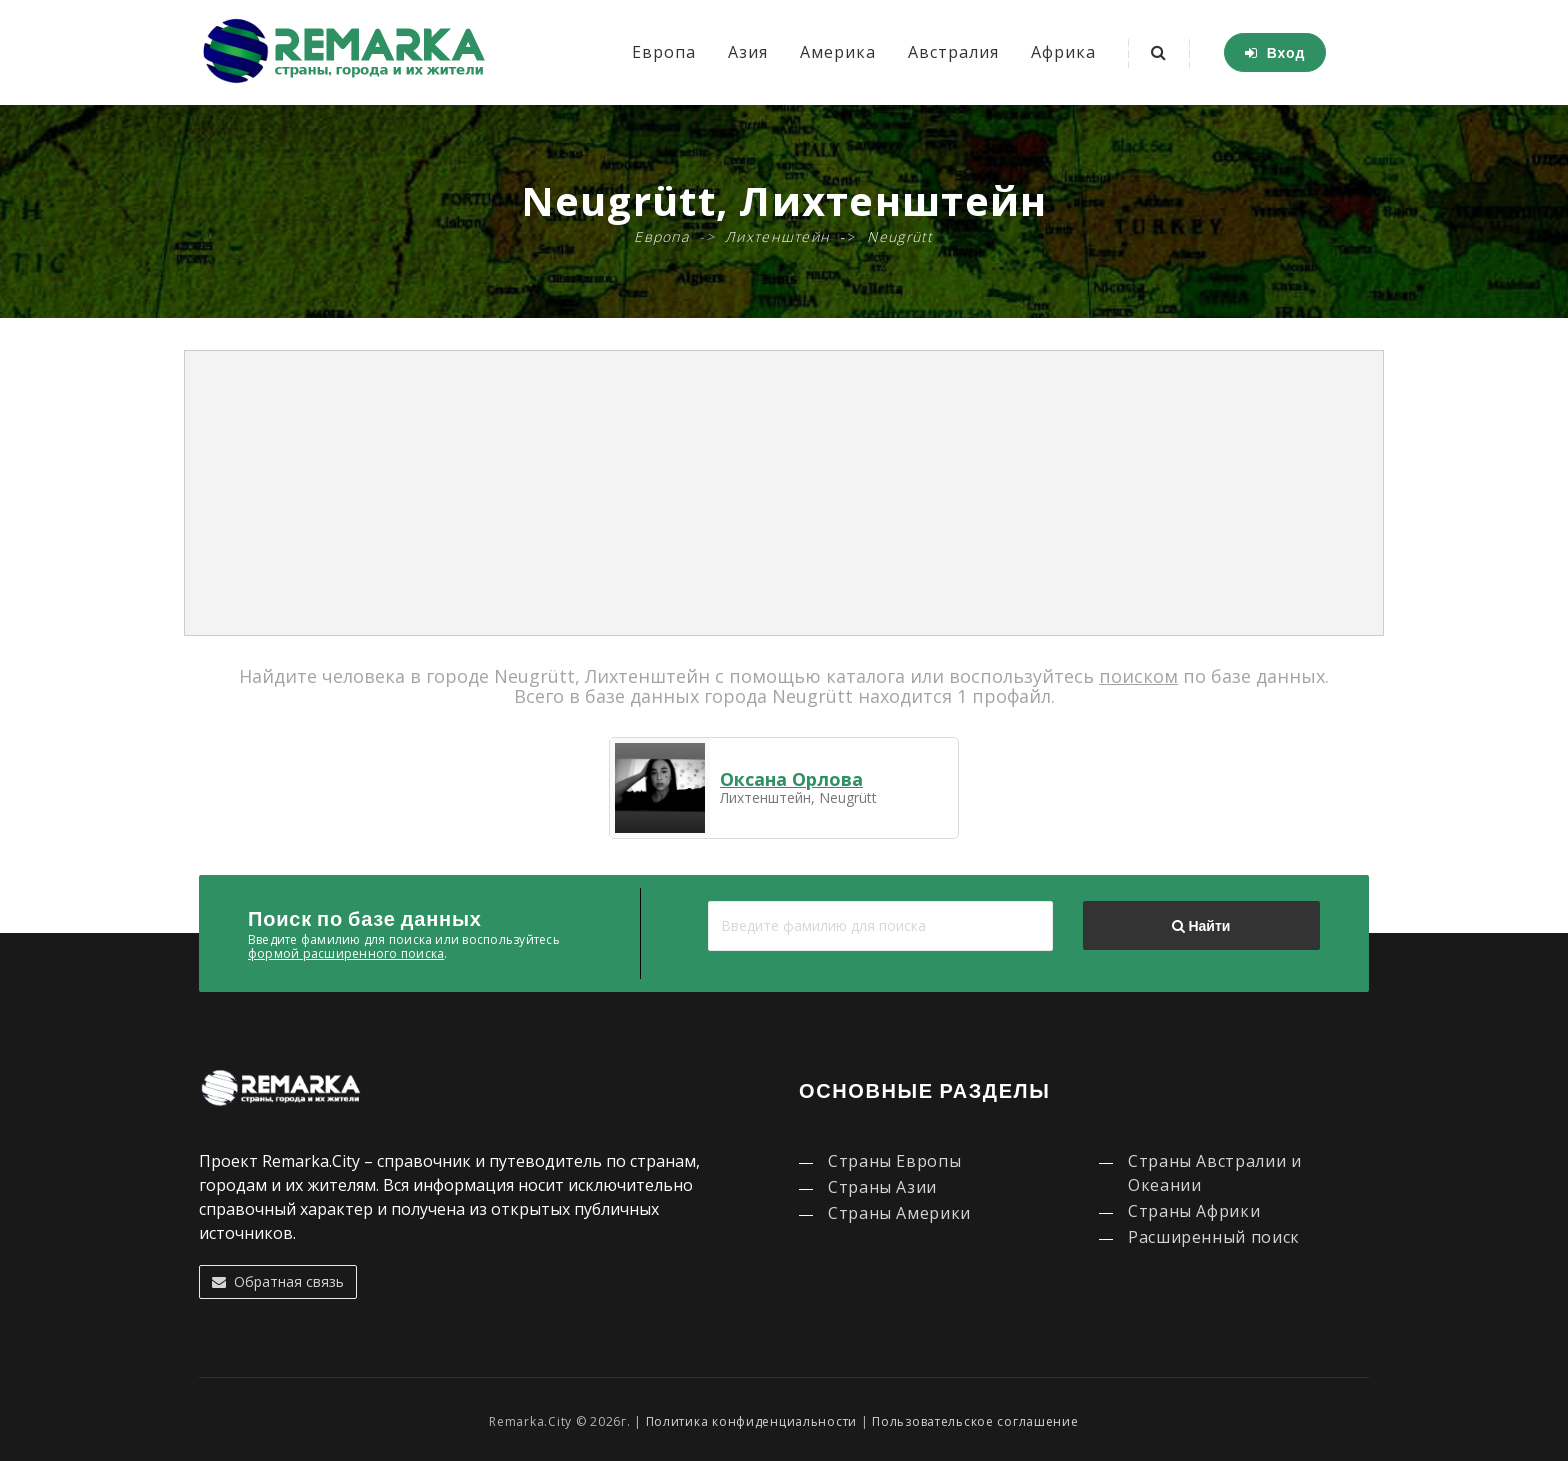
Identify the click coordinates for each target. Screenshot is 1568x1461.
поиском (1138, 676)
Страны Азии (882, 1187)
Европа (664, 52)
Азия (748, 52)
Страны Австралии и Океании (1215, 1173)
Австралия (953, 52)
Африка (1063, 52)
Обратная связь (278, 1281)
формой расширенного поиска (346, 953)
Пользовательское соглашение (975, 1421)
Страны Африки (1194, 1211)
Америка (838, 52)
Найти (1201, 926)
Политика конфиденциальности (751, 1421)
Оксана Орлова (791, 779)
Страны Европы (894, 1161)
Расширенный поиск (1214, 1237)
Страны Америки (899, 1213)
